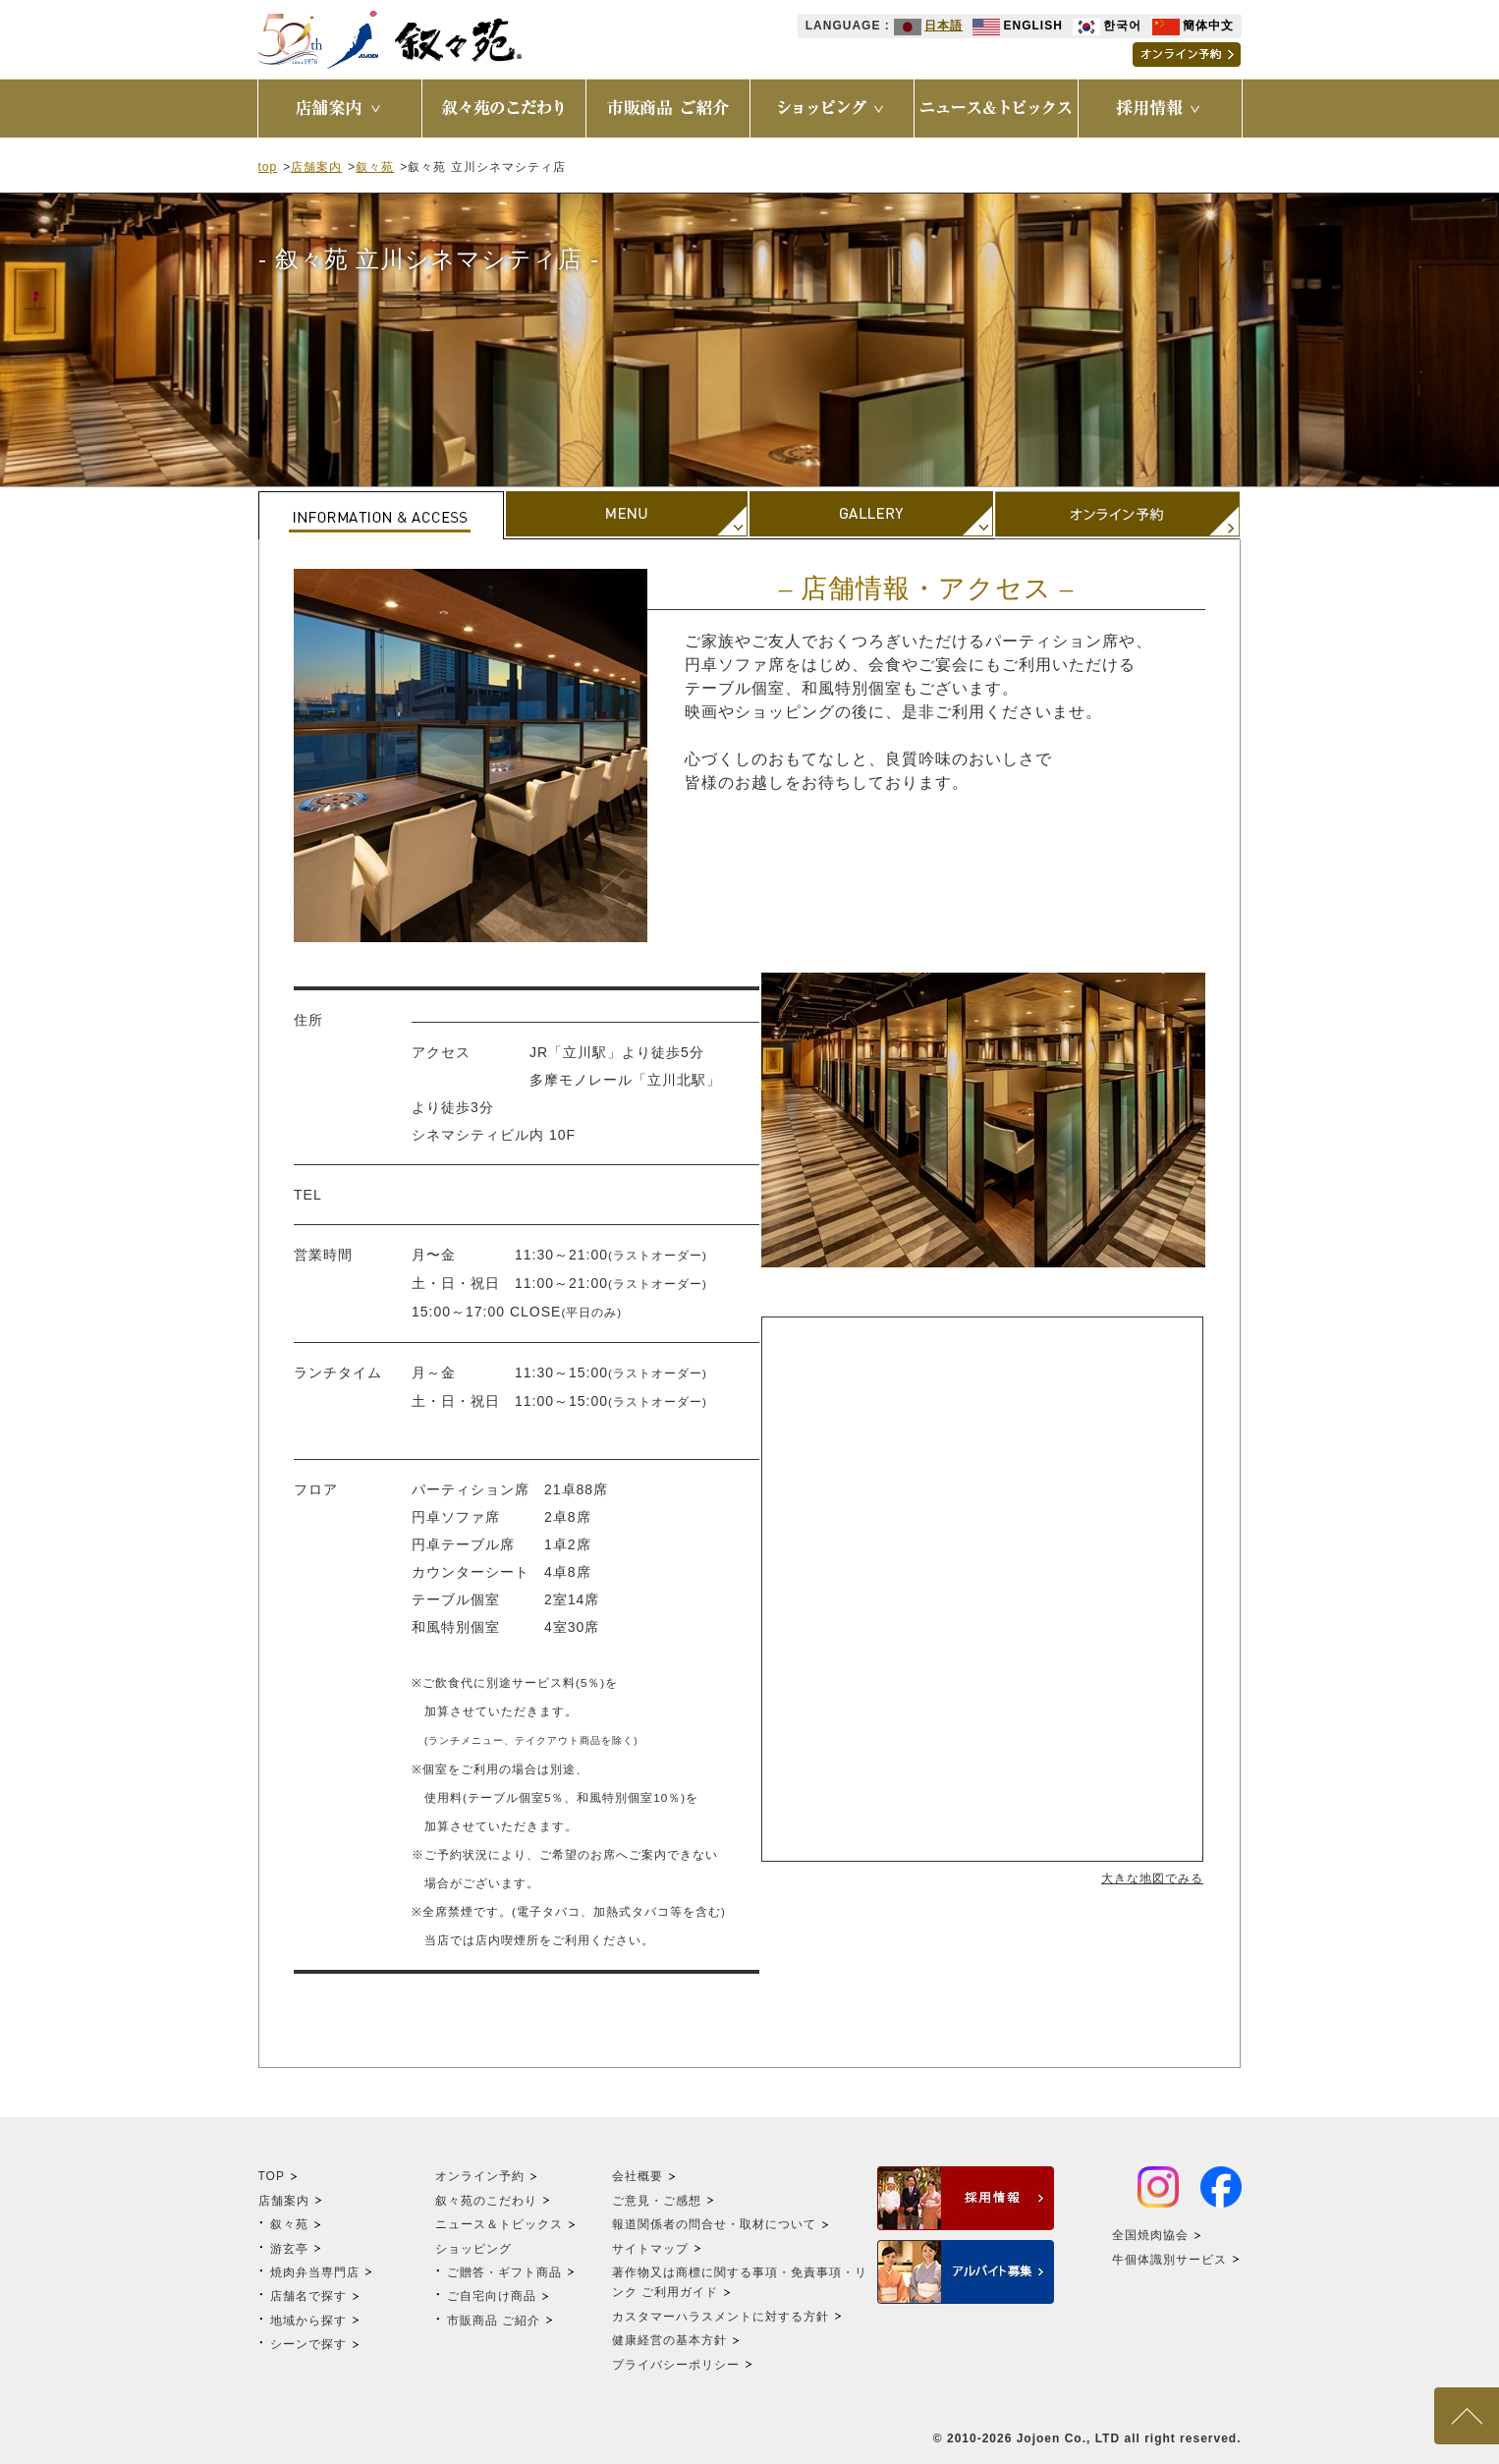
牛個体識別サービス (1169, 2260)
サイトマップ (650, 2249)
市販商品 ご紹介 (493, 2320)
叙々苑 (375, 167)
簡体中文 (1193, 25)
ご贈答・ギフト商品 (504, 2272)
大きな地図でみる (1152, 1878)
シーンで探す (308, 2344)
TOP (271, 2176)
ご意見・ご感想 (656, 2201)
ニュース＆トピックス (499, 2224)
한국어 (1107, 25)
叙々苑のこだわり (486, 2201)
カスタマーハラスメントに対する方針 (720, 2317)
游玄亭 (289, 2249)
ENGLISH (1017, 25)
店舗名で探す (308, 2296)
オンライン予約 (480, 2176)
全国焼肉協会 (1150, 2235)
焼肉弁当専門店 (315, 2272)
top (268, 167)
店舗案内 (316, 167)
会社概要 (637, 2176)
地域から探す (308, 2320)
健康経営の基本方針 (669, 2340)
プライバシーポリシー (676, 2365)
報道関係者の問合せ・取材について (714, 2224)
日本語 (928, 25)
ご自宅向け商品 (491, 2296)
